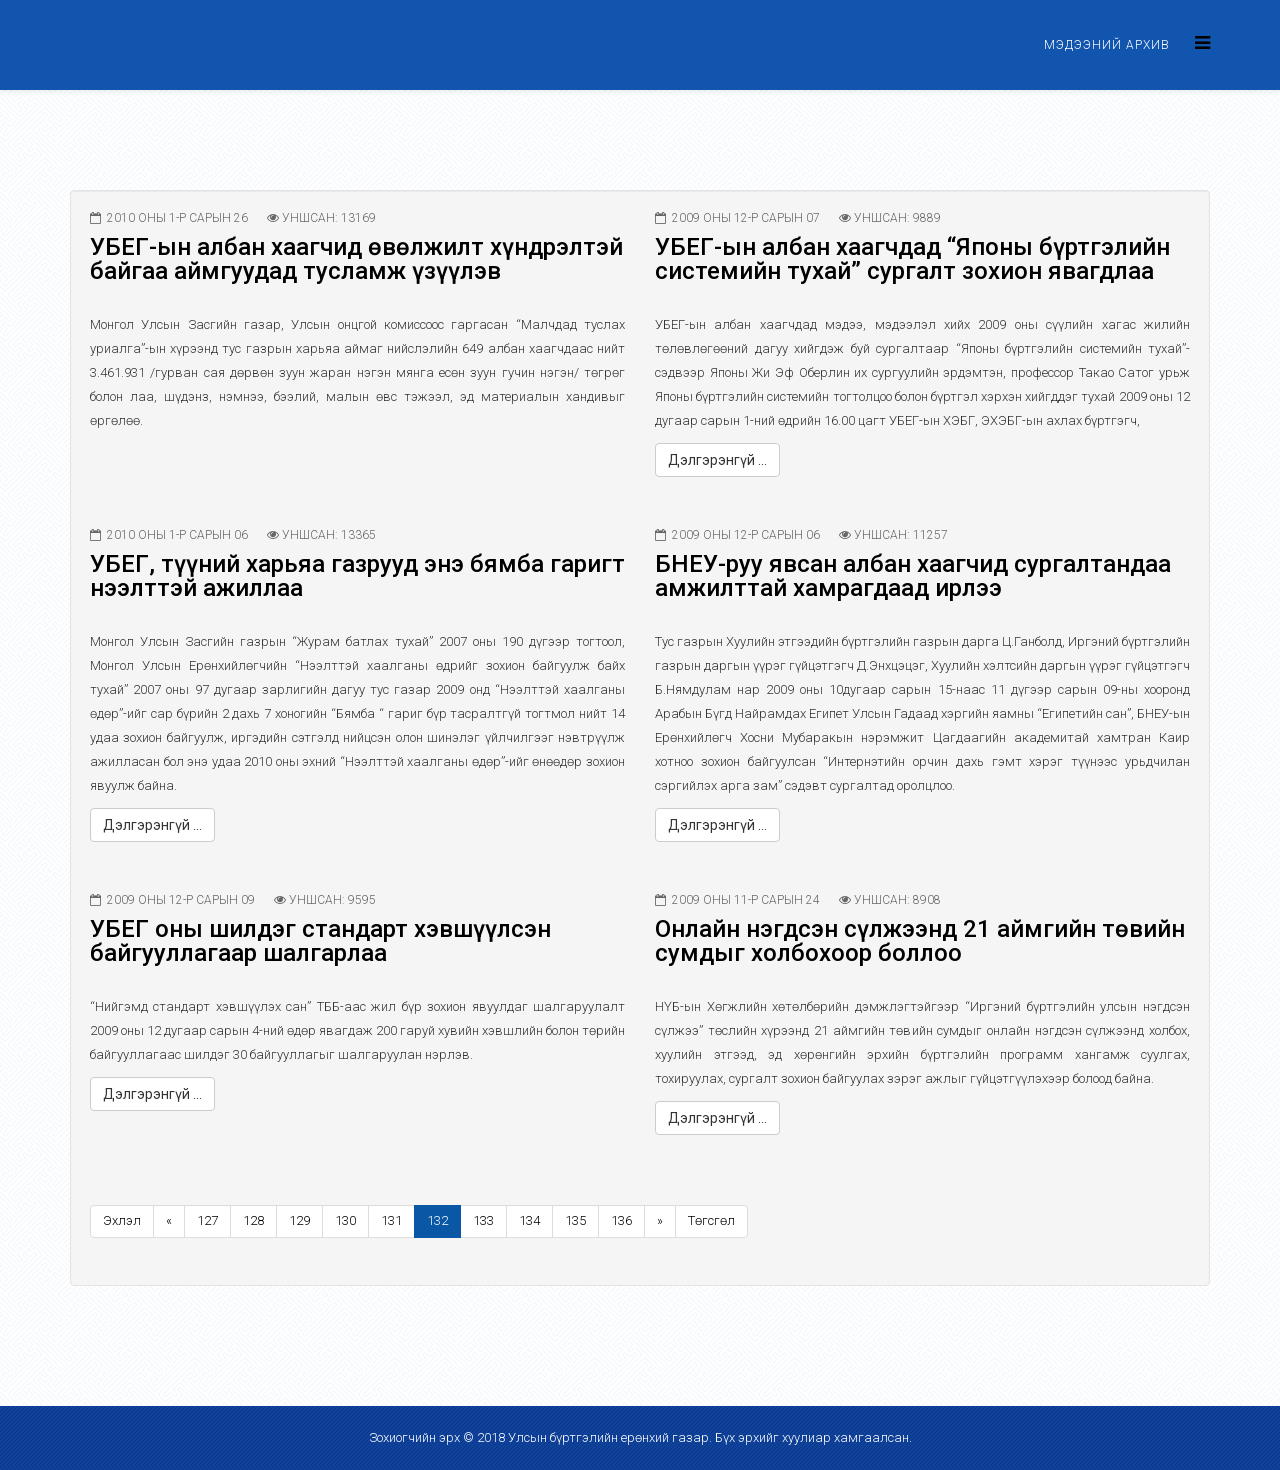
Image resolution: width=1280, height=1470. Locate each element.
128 (253, 1220)
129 (299, 1220)
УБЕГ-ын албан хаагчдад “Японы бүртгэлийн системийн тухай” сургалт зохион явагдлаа (912, 259)
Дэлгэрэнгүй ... (717, 460)
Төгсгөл (711, 1220)
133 (483, 1220)
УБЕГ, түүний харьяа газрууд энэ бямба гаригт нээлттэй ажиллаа (357, 576)
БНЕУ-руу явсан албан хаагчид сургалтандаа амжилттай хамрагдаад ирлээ (913, 576)
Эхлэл (122, 1220)
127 (207, 1220)
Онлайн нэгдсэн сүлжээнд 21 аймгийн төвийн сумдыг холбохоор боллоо (920, 941)
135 (575, 1220)
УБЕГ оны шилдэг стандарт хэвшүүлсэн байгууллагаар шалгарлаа (320, 941)
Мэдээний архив (1107, 45)
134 (529, 1220)
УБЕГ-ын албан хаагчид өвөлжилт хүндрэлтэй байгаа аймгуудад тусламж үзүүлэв (356, 259)
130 (345, 1220)
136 (621, 1220)
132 (437, 1220)
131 (391, 1220)
